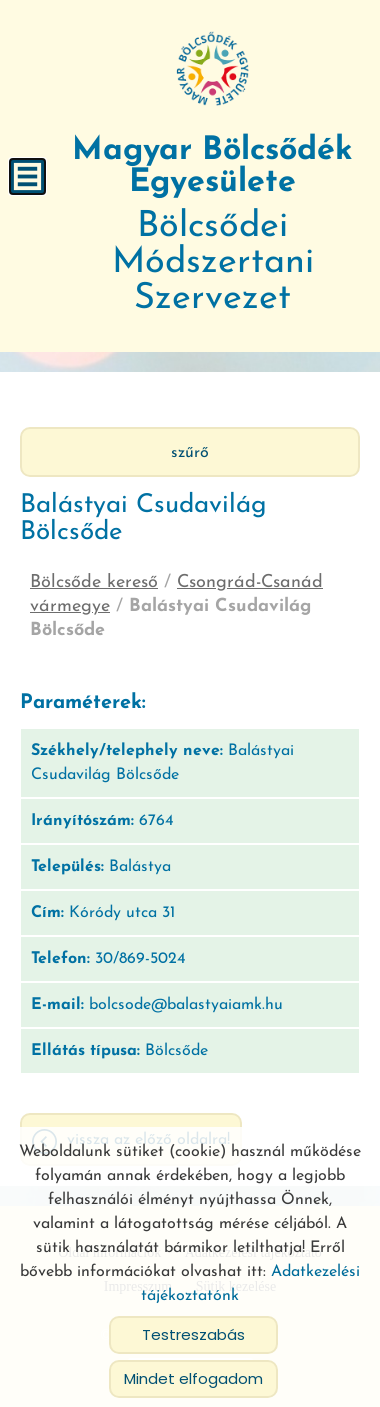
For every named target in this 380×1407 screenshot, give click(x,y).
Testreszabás (193, 1332)
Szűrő (190, 451)
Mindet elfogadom (193, 1376)
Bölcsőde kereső (94, 580)
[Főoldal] (213, 68)
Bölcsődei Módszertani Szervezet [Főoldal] (212, 224)
